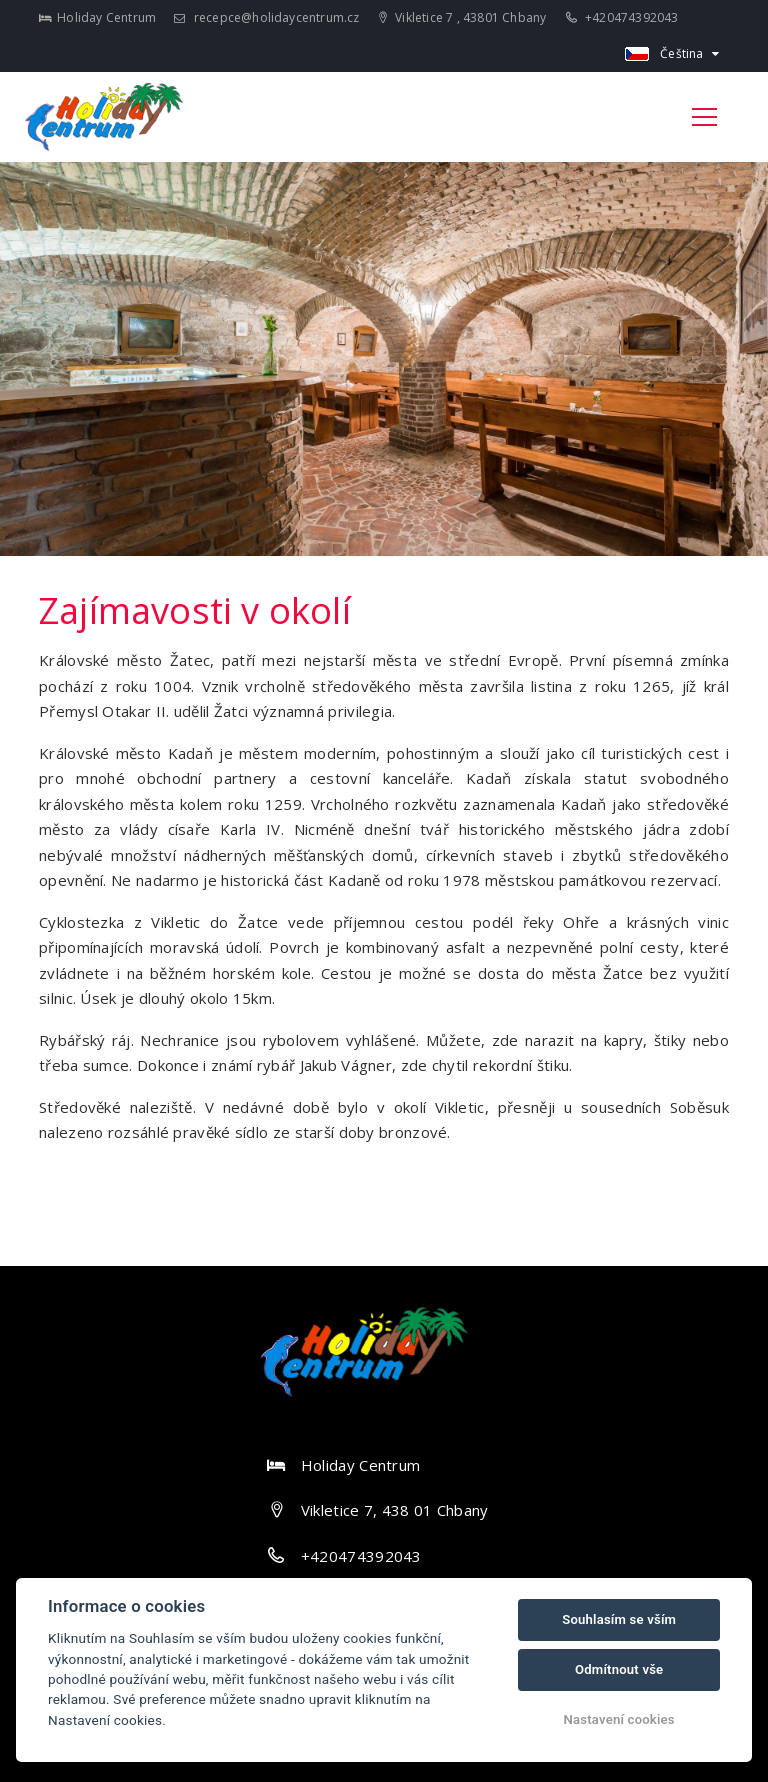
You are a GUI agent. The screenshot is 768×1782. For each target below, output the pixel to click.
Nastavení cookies (619, 1719)
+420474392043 (622, 17)
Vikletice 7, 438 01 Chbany (395, 1510)
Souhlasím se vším (619, 1619)
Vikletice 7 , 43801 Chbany (463, 17)
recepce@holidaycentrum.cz (266, 17)
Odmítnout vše (619, 1669)
